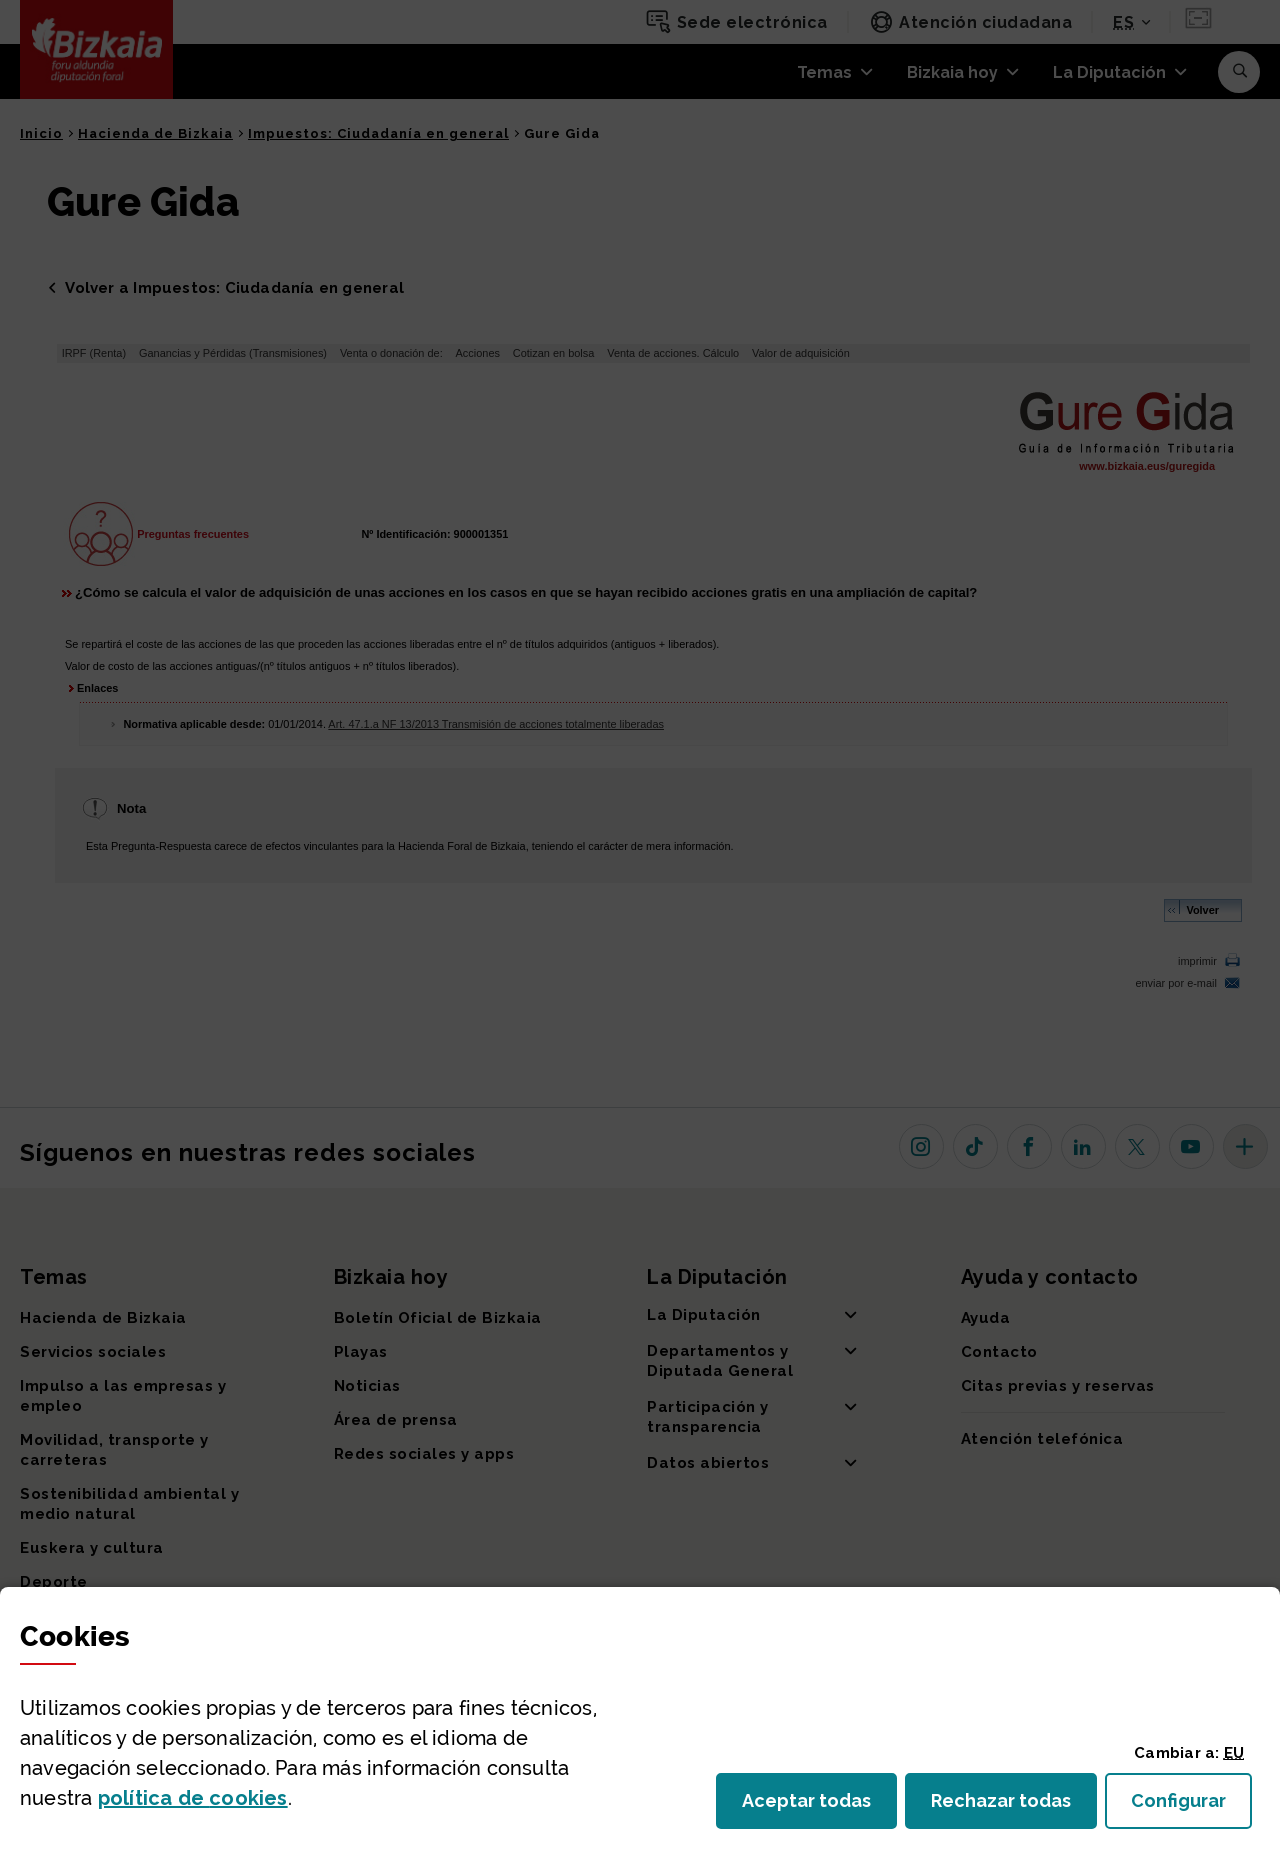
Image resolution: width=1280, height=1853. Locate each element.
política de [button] (193, 1798)
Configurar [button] (1191, 1806)
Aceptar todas (819, 1806)
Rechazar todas (1014, 1806)
